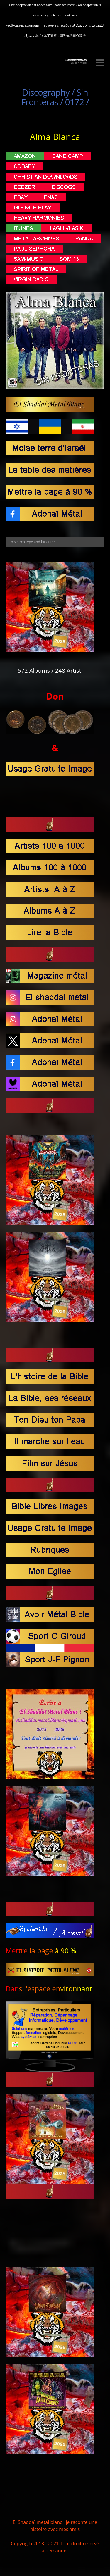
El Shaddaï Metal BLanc (75, 59)
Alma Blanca (55, 137)
